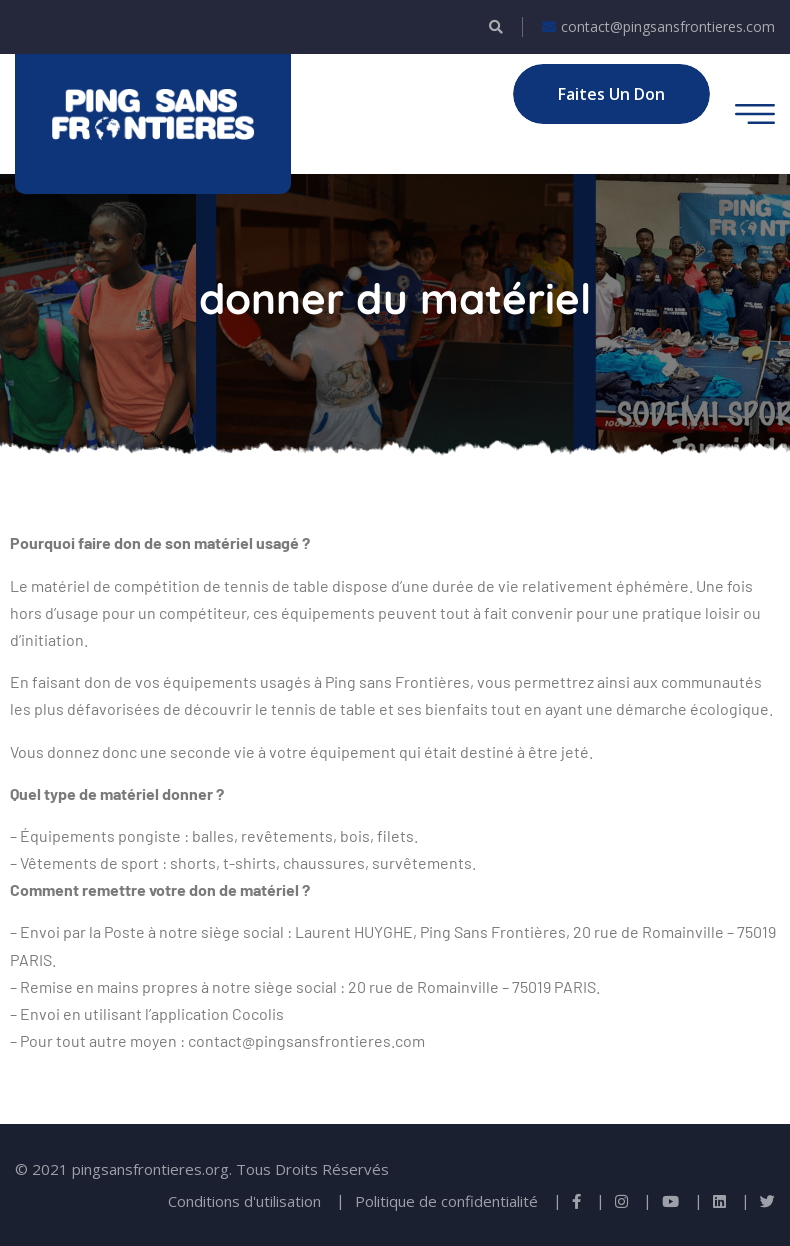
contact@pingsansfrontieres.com (658, 27)
